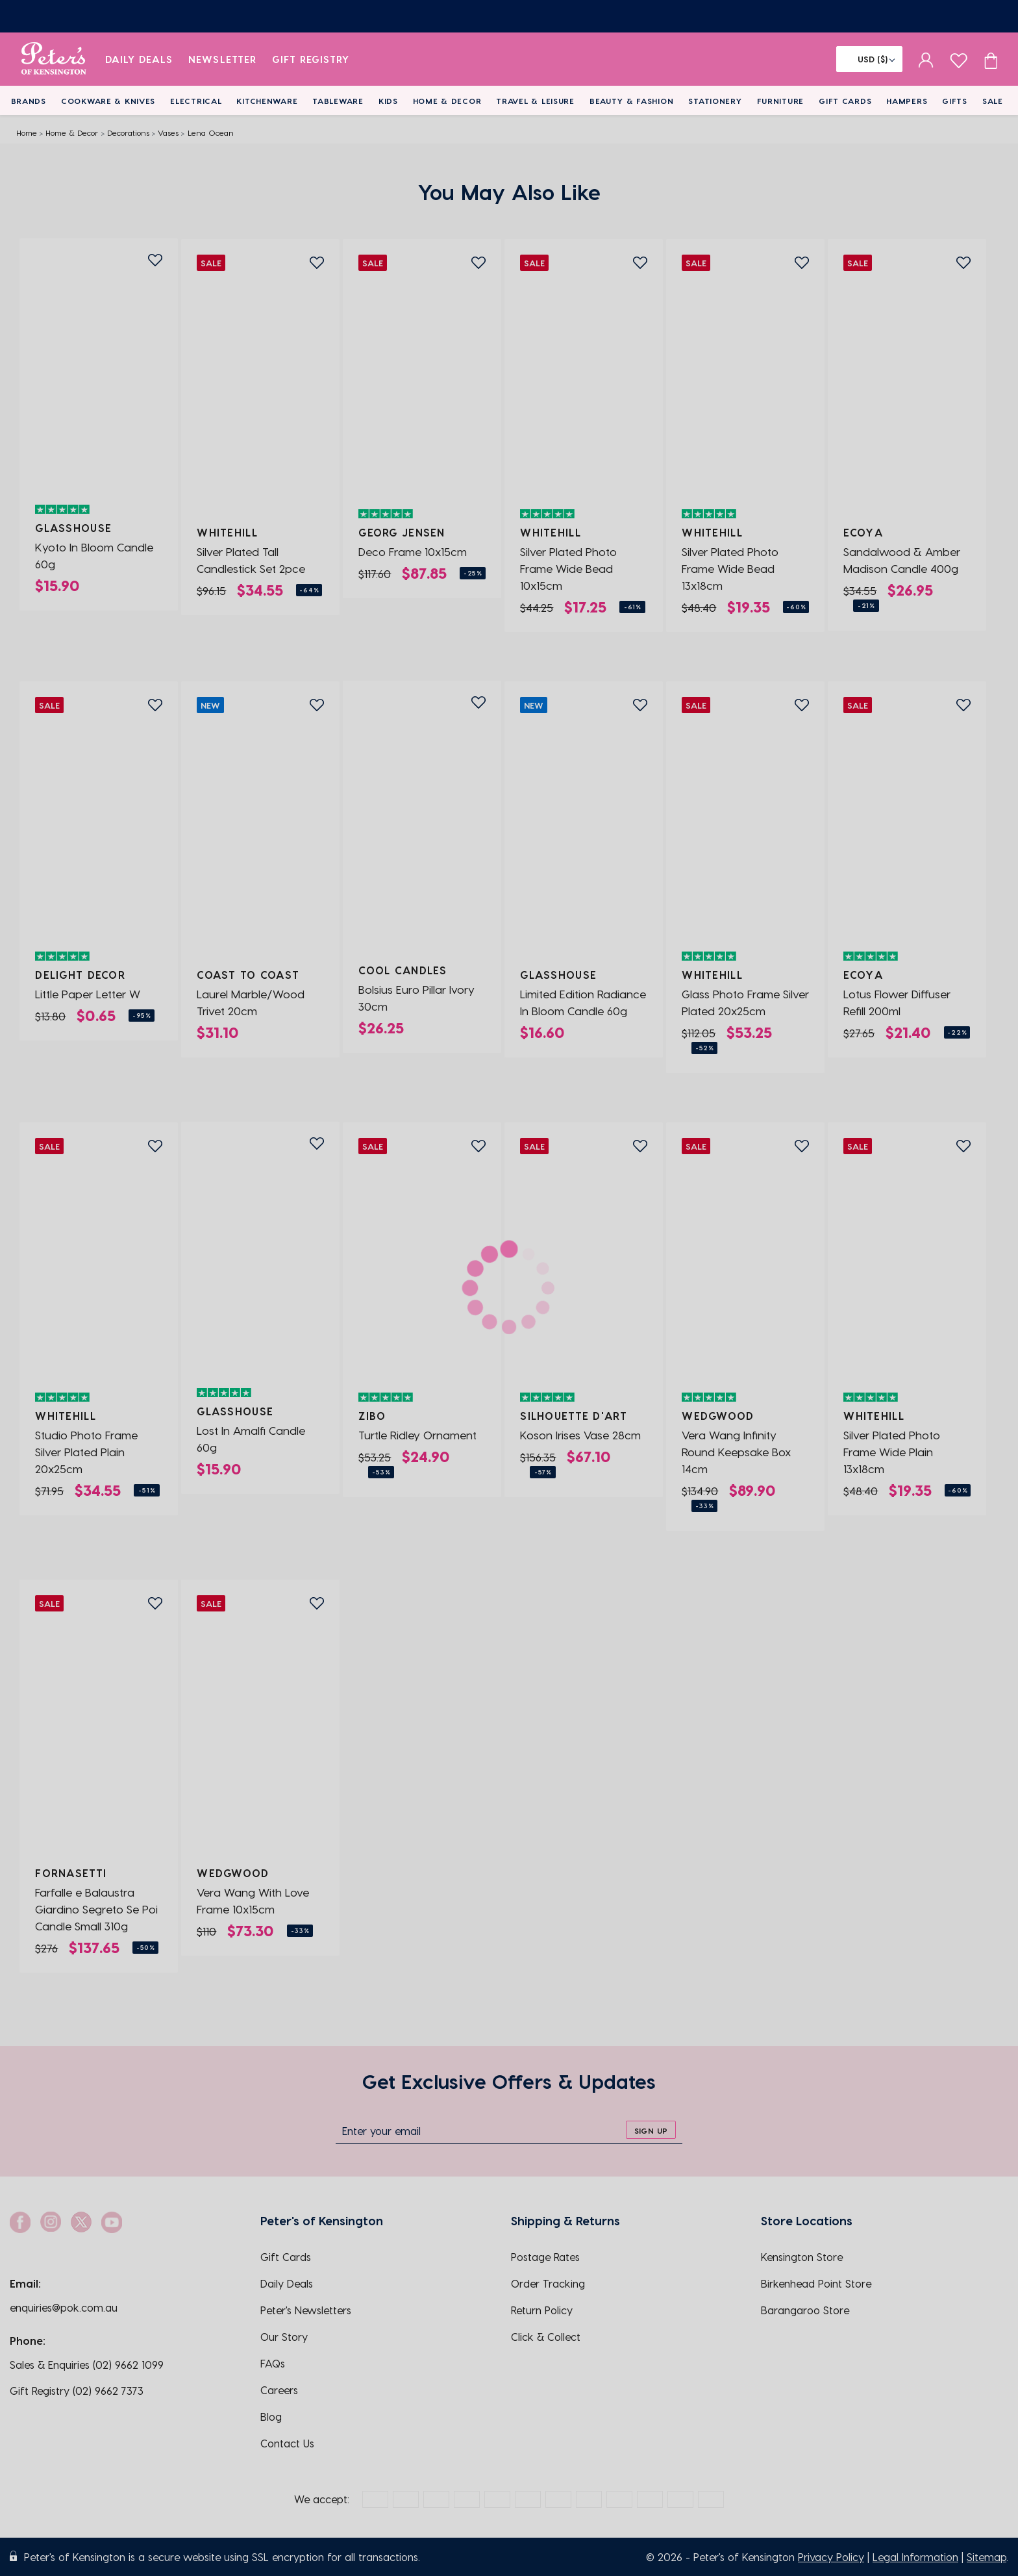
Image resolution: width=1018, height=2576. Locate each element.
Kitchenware (266, 100)
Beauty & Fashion (632, 100)
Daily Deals (139, 59)
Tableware (337, 100)
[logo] (53, 59)
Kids (388, 100)
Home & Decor (447, 100)
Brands (28, 100)
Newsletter (222, 59)
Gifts (954, 100)
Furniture (780, 100)
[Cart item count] (991, 59)
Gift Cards (845, 100)
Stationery (714, 100)
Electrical (195, 100)
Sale (992, 100)
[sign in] (926, 59)
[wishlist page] (958, 59)
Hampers (906, 100)
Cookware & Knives (108, 100)
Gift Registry (311, 59)
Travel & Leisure (535, 100)
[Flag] (869, 59)
